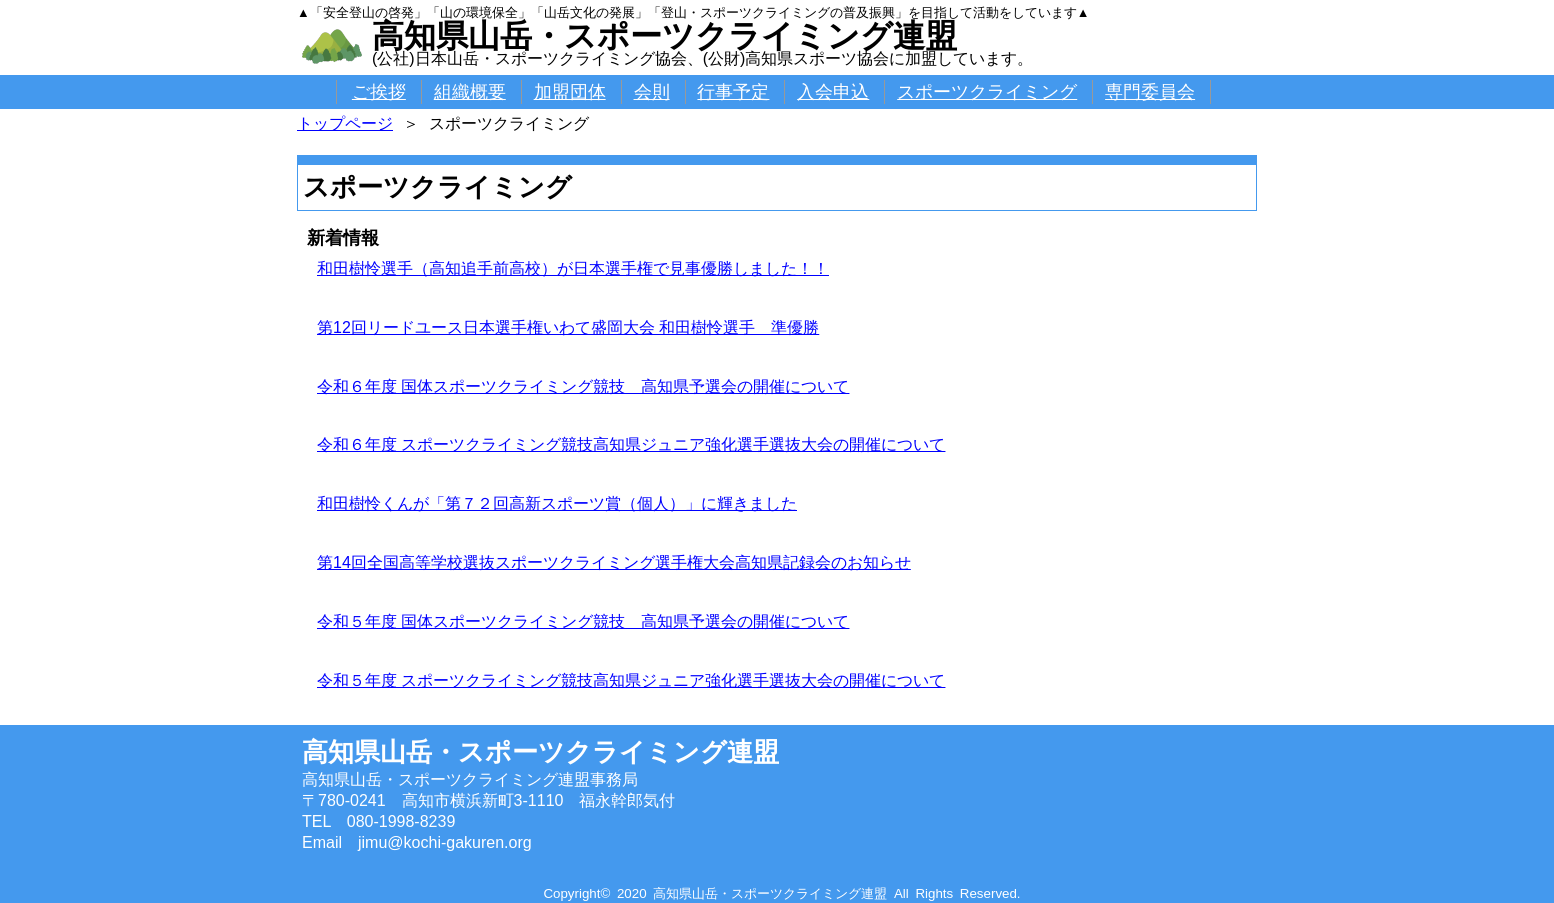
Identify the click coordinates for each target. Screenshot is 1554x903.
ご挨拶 (379, 92)
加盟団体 (570, 92)
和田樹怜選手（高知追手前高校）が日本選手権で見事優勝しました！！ (573, 268)
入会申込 (833, 92)
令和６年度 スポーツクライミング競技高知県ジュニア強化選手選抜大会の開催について (631, 444)
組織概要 (470, 92)
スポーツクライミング (987, 92)
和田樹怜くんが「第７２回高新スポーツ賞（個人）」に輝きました (557, 503)
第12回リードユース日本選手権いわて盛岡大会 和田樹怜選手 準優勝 (568, 327)
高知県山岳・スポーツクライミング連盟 (664, 36)
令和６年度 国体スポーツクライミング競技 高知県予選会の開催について (583, 386)
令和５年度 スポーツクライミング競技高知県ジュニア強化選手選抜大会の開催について (631, 680)
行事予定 (733, 92)
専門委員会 (1150, 92)
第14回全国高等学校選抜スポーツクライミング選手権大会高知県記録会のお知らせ (614, 562)
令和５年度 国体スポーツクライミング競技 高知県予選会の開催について (583, 621)
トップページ (345, 123)
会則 (652, 92)
